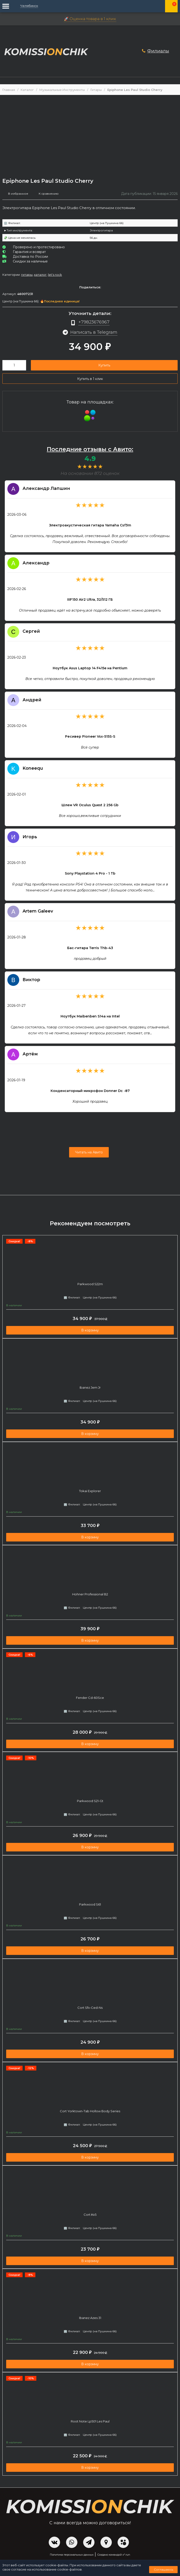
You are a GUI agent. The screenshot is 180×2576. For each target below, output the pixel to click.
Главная (8, 89)
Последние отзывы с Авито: (90, 449)
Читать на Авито (89, 1152)
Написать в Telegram (93, 332)
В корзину (90, 1330)
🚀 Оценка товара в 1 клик (90, 19)
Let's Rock (55, 274)
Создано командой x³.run (113, 2555)
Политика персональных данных (72, 2555)
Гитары (96, 89)
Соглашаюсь (163, 2569)
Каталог (27, 89)
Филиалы (158, 51)
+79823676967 (93, 322)
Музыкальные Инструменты (62, 89)
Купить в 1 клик (90, 379)
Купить (104, 365)
